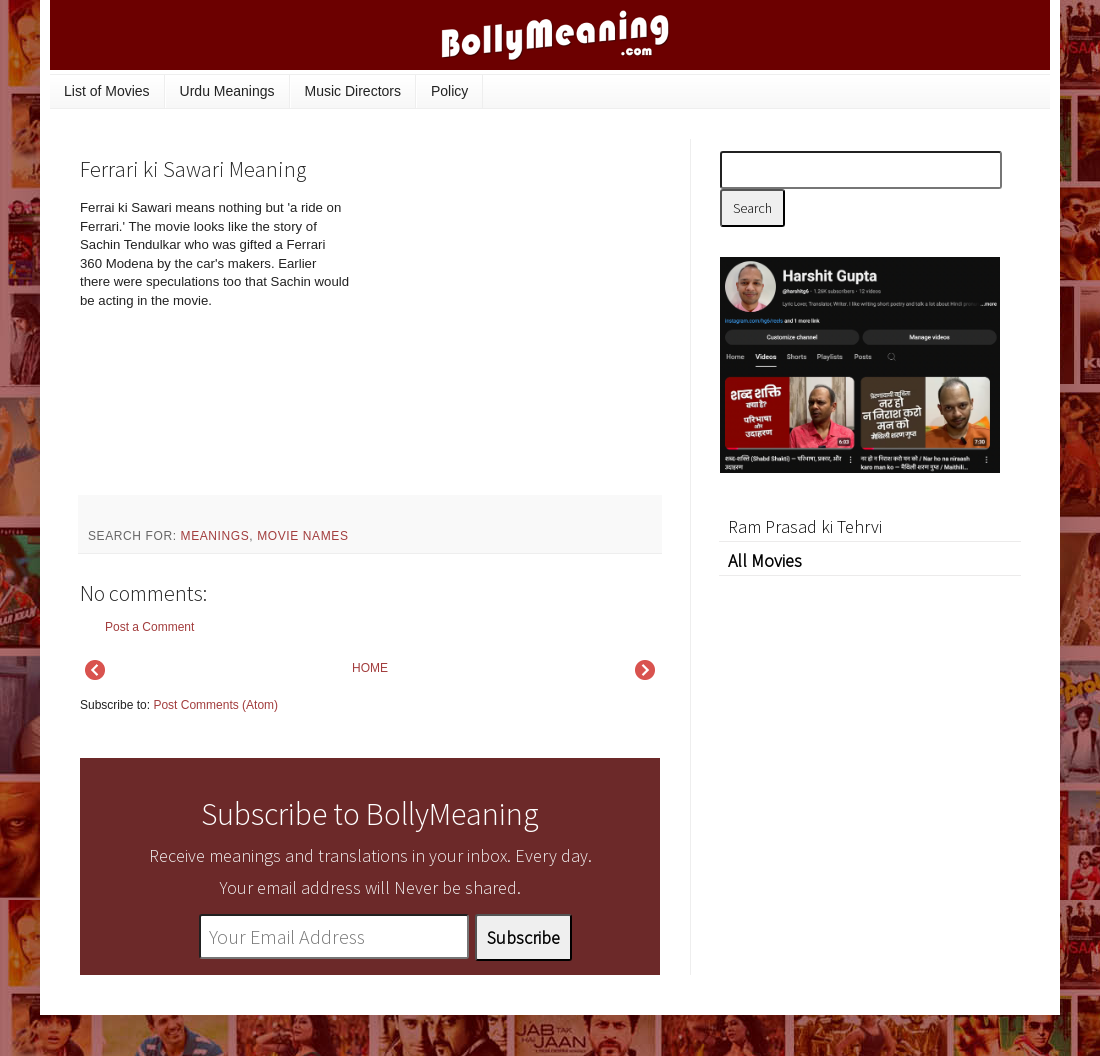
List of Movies (107, 91)
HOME (370, 668)
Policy (449, 91)
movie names (302, 536)
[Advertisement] (510, 334)
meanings (215, 536)
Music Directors (353, 91)
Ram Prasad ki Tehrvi (805, 526)
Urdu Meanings (227, 91)
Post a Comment (149, 627)
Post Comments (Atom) (215, 705)
